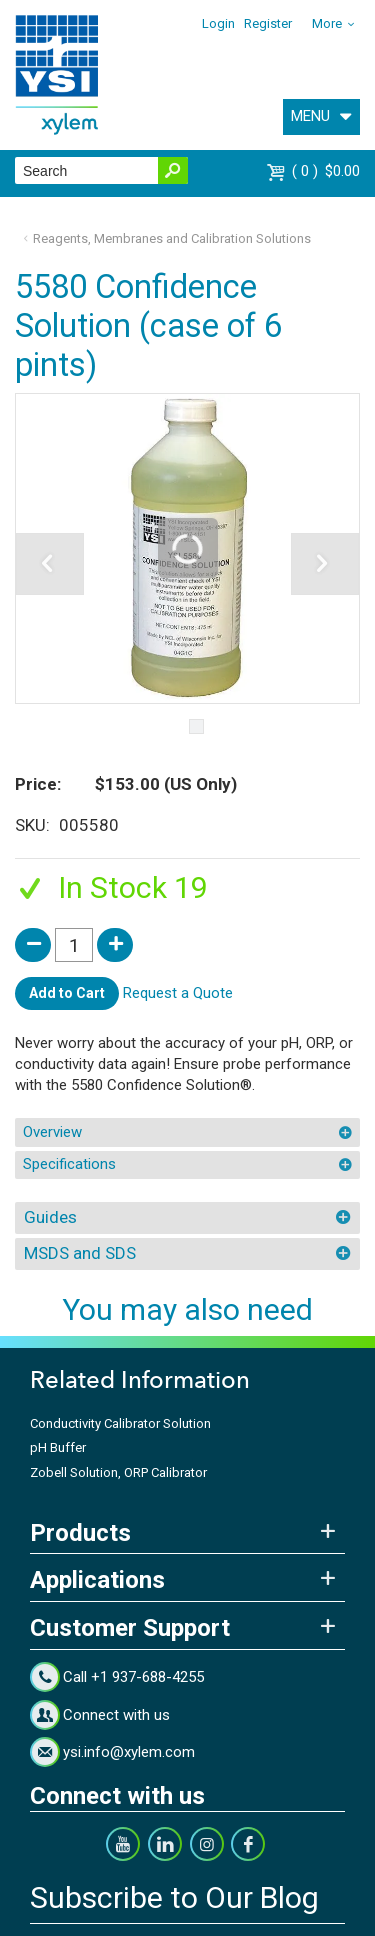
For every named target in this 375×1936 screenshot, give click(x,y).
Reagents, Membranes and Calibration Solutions (172, 238)
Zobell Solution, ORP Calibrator (118, 1472)
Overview (52, 1132)
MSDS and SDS (80, 1253)
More (327, 23)
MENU (310, 116)
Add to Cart (67, 993)
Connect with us (116, 1715)
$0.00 (326, 171)
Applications (97, 1580)
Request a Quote (178, 993)
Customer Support (130, 1628)
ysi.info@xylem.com (129, 1752)
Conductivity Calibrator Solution (120, 1423)
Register (268, 23)
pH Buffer (58, 1447)
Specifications (69, 1164)
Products (80, 1533)
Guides (50, 1217)
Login (218, 23)
